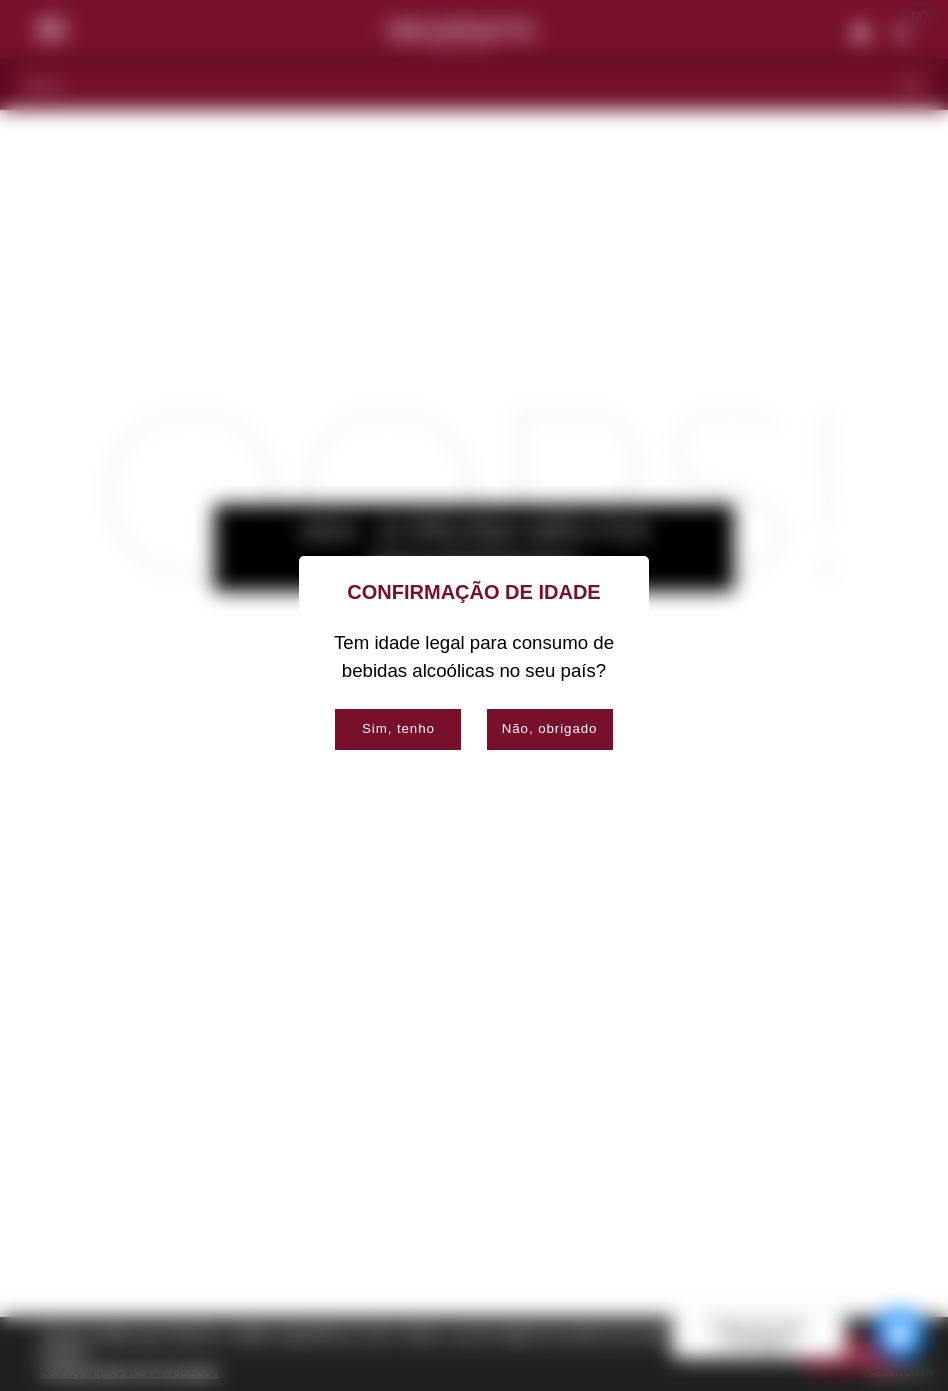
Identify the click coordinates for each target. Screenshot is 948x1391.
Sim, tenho (398, 728)
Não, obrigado (550, 728)
